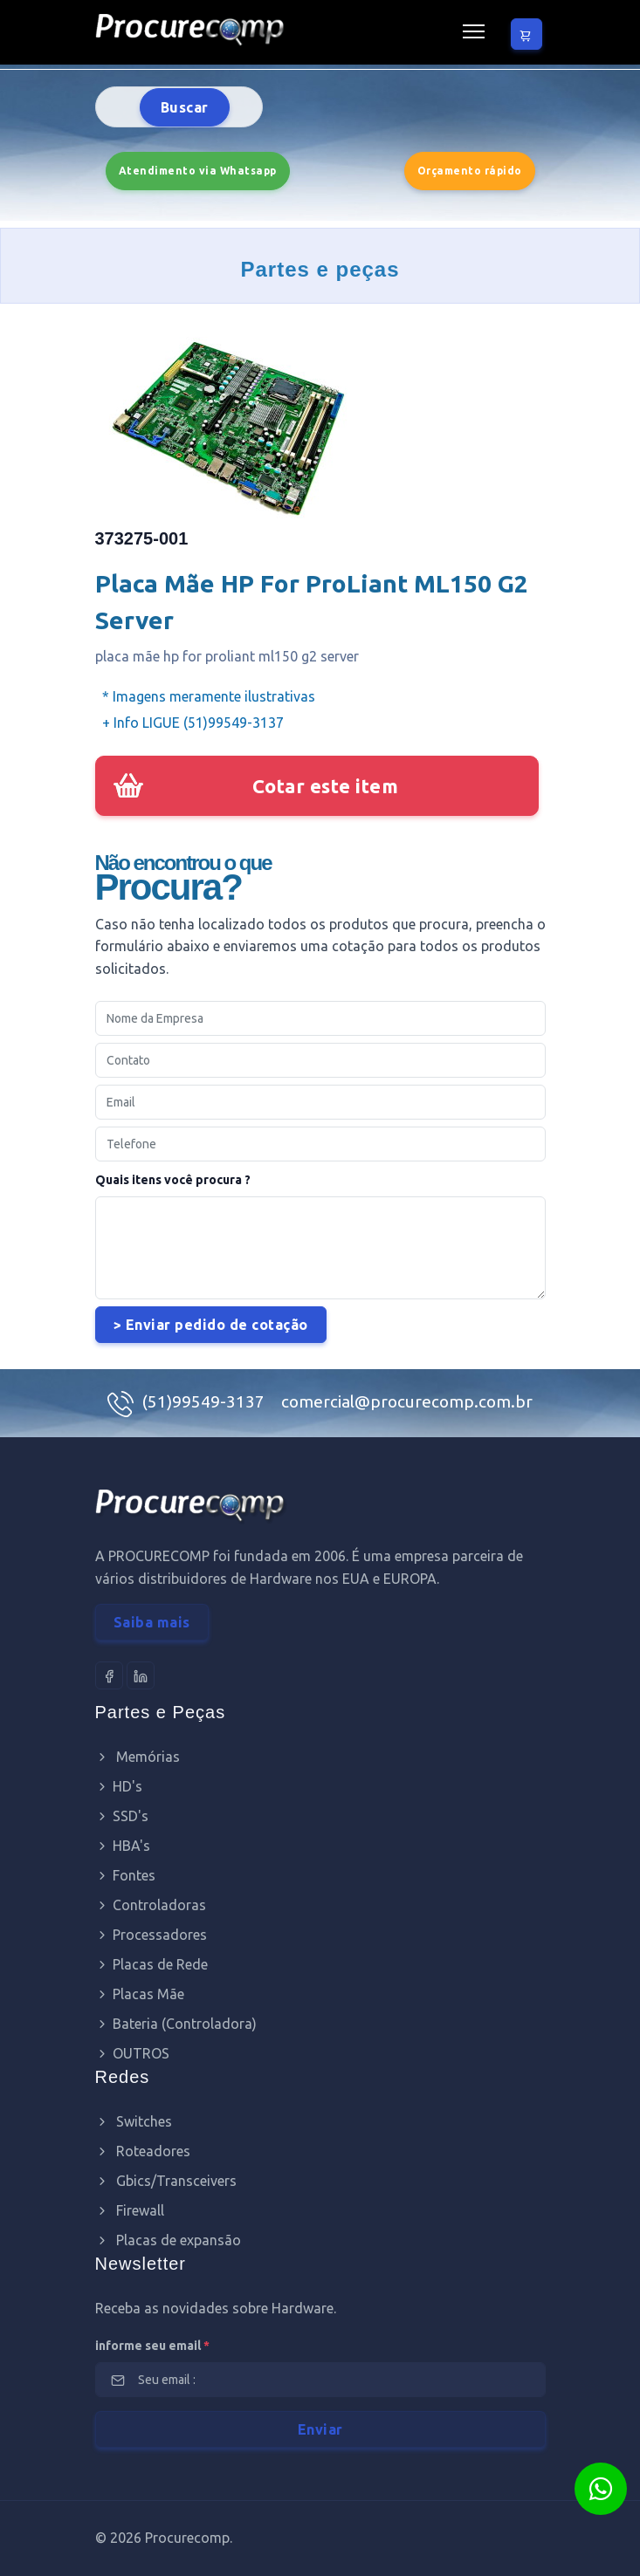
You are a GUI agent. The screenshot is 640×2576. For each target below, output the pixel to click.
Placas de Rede (151, 1964)
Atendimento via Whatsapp (198, 170)
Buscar (185, 107)
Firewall (129, 2210)
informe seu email (152, 2346)
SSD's (121, 1816)
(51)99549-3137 (205, 1401)
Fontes (125, 1875)
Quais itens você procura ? (173, 1180)
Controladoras (150, 1905)
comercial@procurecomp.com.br (407, 1401)
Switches (133, 2121)
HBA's (122, 1845)
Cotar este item (325, 786)
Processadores (151, 1934)
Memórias (137, 1756)
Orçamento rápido (469, 170)
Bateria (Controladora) (176, 2023)
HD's (118, 1786)
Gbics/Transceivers (166, 2181)
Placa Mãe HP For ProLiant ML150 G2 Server (311, 602)
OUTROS (132, 2053)
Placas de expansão (168, 2240)
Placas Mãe (139, 1994)
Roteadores (142, 2151)
